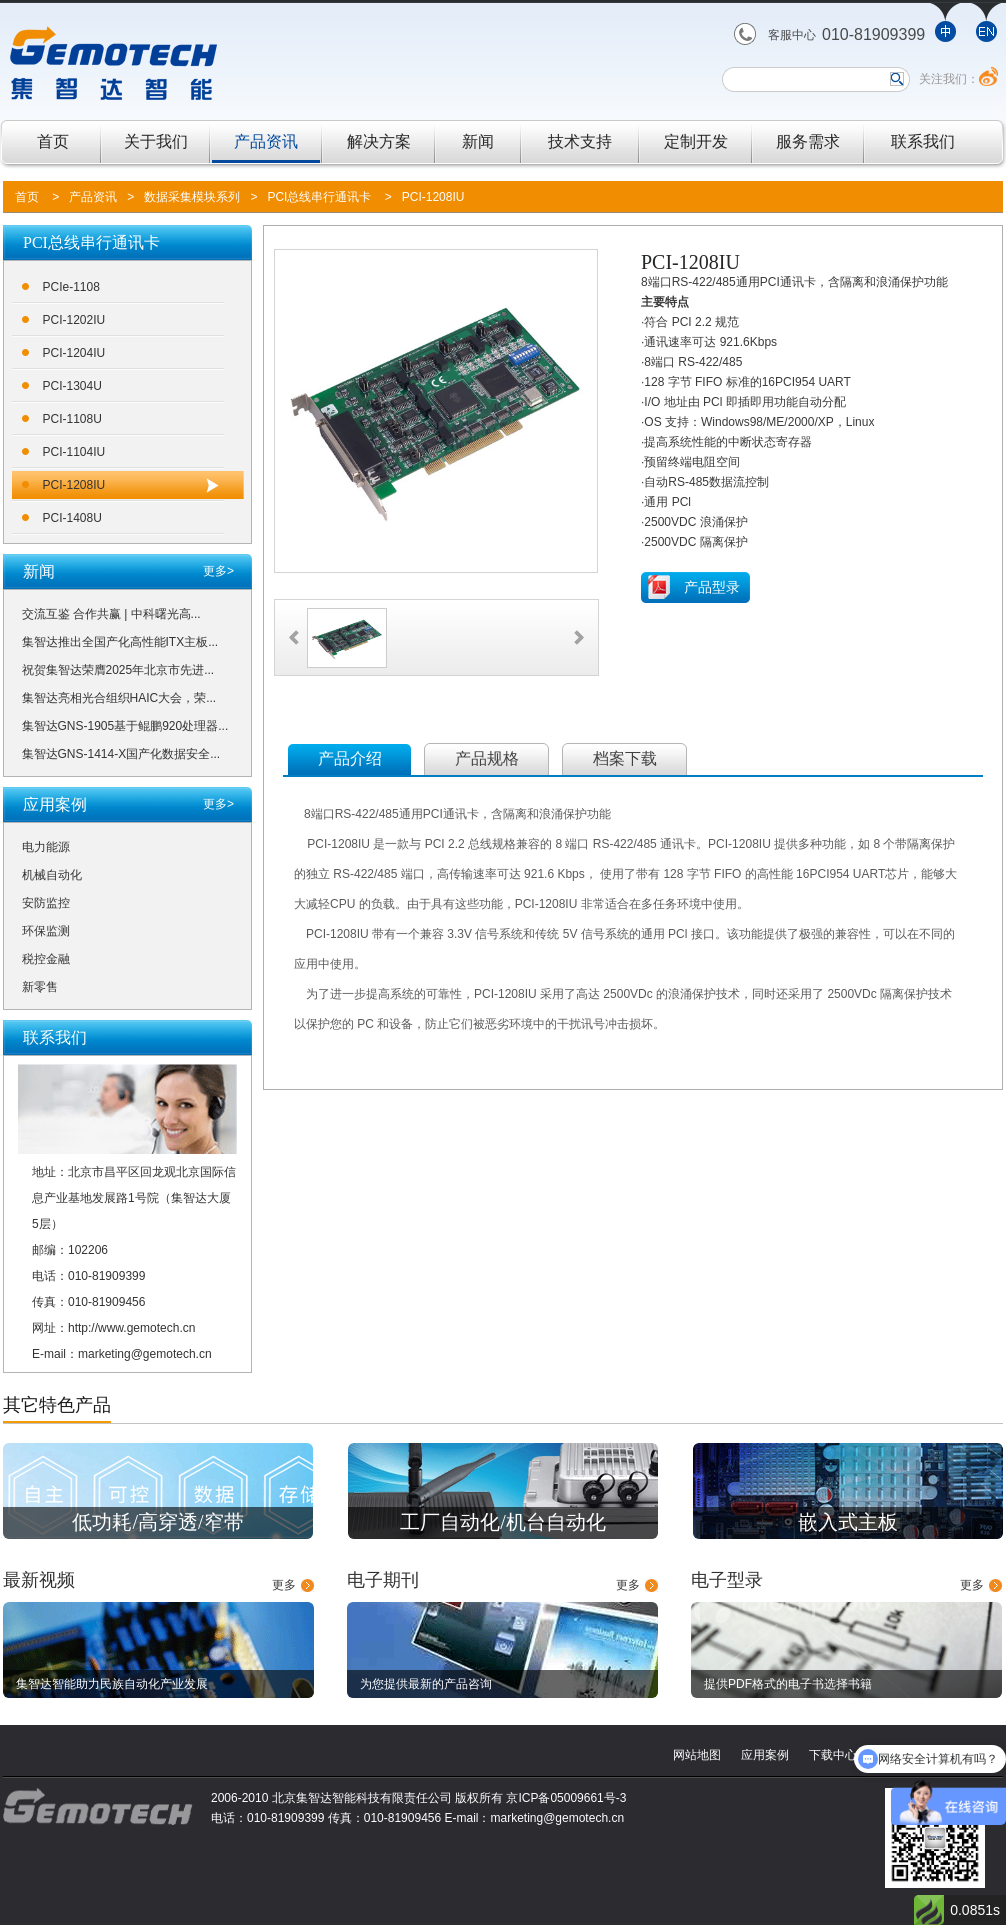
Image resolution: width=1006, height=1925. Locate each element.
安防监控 (46, 903)
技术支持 (580, 141)
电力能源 (46, 847)
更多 (284, 1585)
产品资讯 (266, 141)
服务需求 (808, 141)
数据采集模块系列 (192, 197)
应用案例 (765, 1755)
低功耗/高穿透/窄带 (157, 1522)
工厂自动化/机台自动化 (503, 1522)
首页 (53, 141)
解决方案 (379, 141)
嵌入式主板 (848, 1522)
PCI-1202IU (74, 320)
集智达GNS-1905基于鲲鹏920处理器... (125, 726)
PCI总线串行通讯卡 (319, 197)
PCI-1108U (72, 419)
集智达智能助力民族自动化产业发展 (112, 1684)
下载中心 (833, 1755)
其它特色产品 (57, 1405)
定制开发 (696, 141)
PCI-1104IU (74, 452)
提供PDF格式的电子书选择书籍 (788, 1684)
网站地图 (697, 1755)
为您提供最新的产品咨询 (426, 1684)
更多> (218, 571)
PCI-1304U (72, 386)
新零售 (40, 987)
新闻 (478, 141)
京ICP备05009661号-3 (566, 1798)
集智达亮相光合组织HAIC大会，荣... (119, 698)
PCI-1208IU (433, 197)
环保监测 (46, 931)
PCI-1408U (72, 518)
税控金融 (46, 959)
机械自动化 (52, 875)
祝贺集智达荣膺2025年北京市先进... (118, 670)
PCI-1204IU (74, 353)
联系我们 (923, 141)
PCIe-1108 (71, 287)
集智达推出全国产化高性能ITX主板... (120, 642)
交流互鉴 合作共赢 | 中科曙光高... (111, 614)
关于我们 (156, 141)
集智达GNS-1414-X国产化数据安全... (121, 754)
